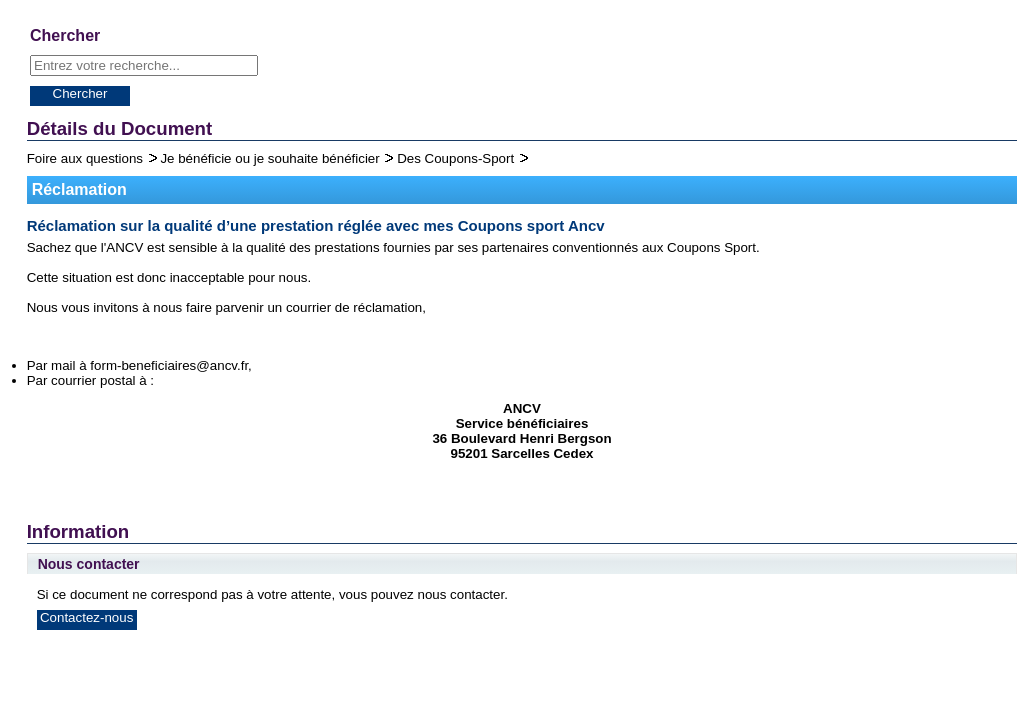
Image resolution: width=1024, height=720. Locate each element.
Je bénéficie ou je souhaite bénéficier (271, 158)
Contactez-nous (86, 617)
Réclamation (79, 189)
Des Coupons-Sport (457, 158)
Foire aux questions (87, 158)
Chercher (80, 93)
